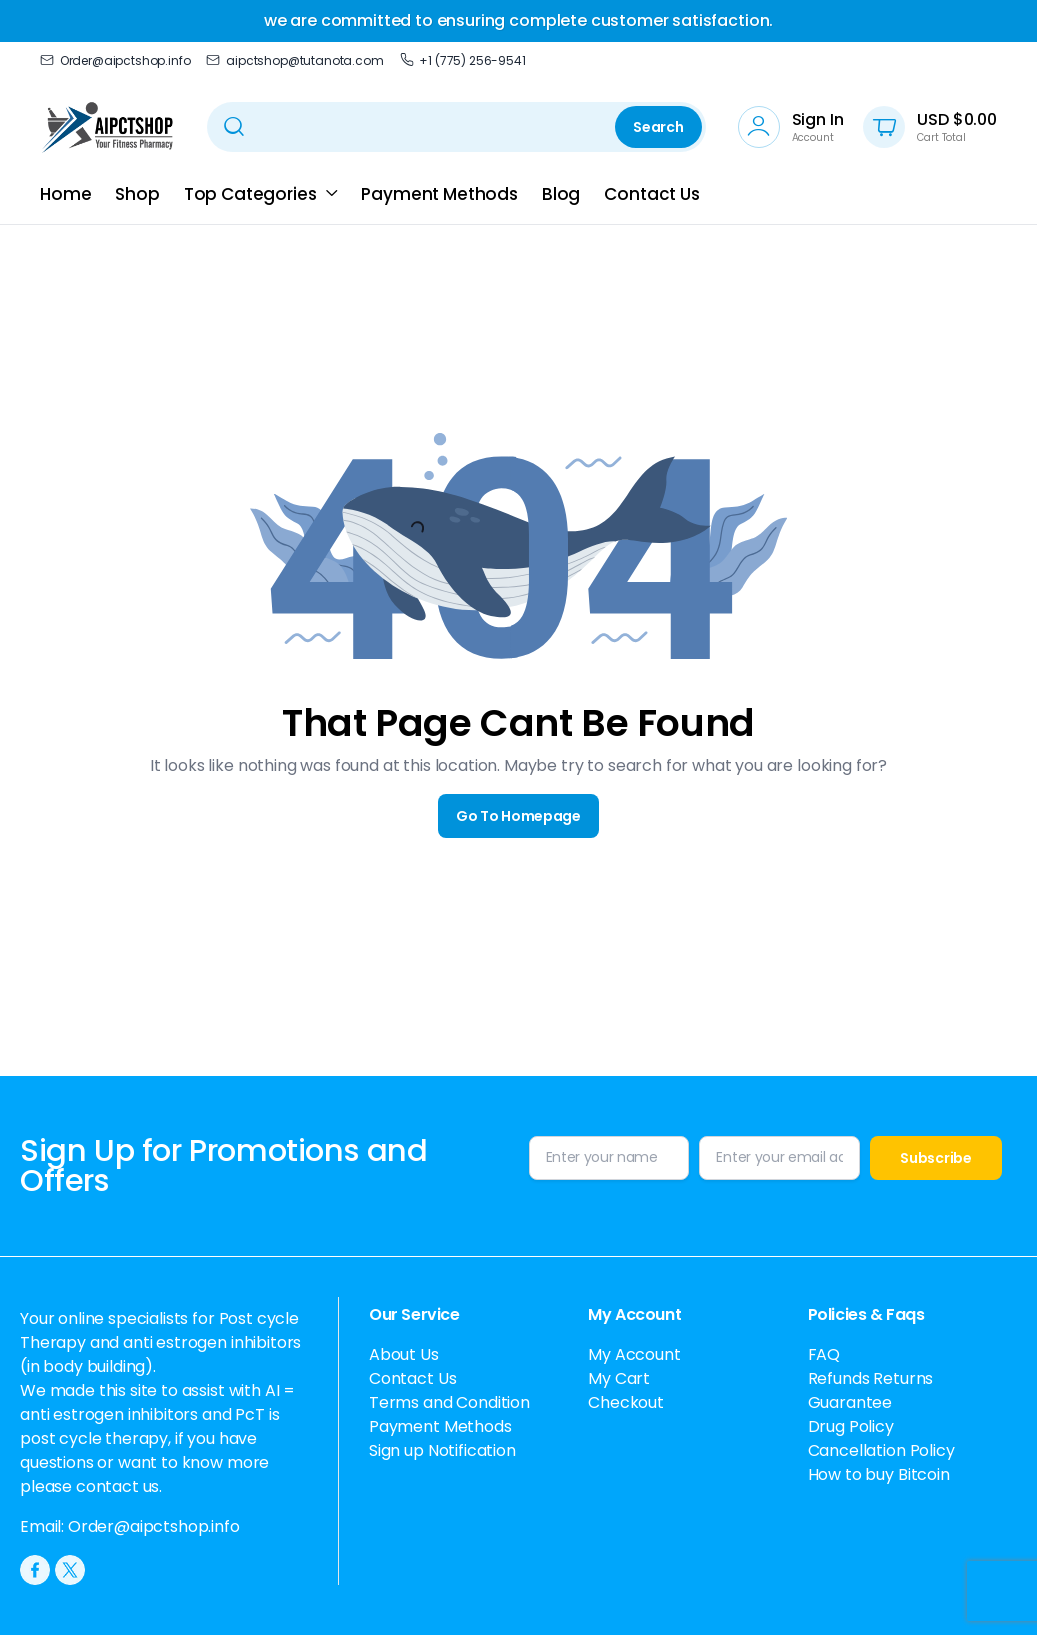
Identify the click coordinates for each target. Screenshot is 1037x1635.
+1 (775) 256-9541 (463, 61)
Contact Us (651, 194)
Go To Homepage (518, 816)
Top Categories (250, 194)
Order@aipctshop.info (115, 61)
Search (658, 127)
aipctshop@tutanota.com (294, 61)
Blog (561, 194)
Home (65, 194)
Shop (137, 194)
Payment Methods (439, 194)
